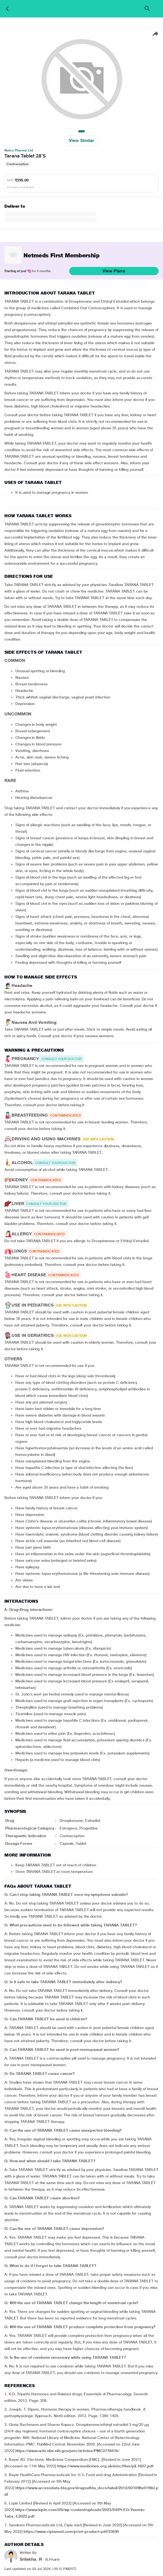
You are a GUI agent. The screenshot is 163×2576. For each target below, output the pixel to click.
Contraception (17, 164)
